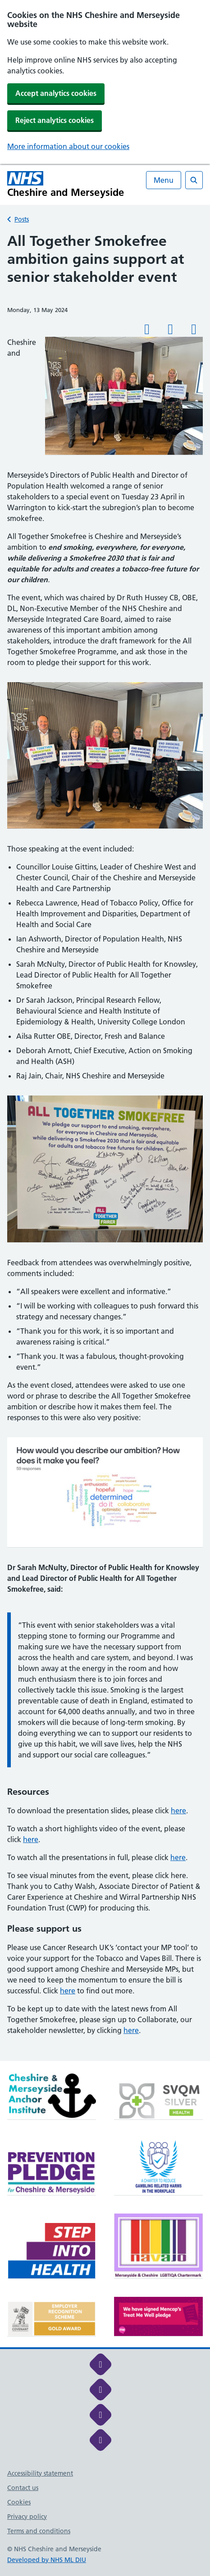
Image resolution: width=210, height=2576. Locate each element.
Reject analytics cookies (54, 120)
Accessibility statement (40, 2473)
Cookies (19, 2502)
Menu (163, 180)
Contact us (22, 2488)
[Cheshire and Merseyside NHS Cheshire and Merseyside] (65, 184)
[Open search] (194, 180)
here (178, 1810)
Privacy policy (27, 2517)
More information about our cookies (68, 146)
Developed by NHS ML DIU (46, 2560)
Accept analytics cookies (55, 93)
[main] (105, 1146)
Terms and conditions (38, 2531)
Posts (21, 219)
